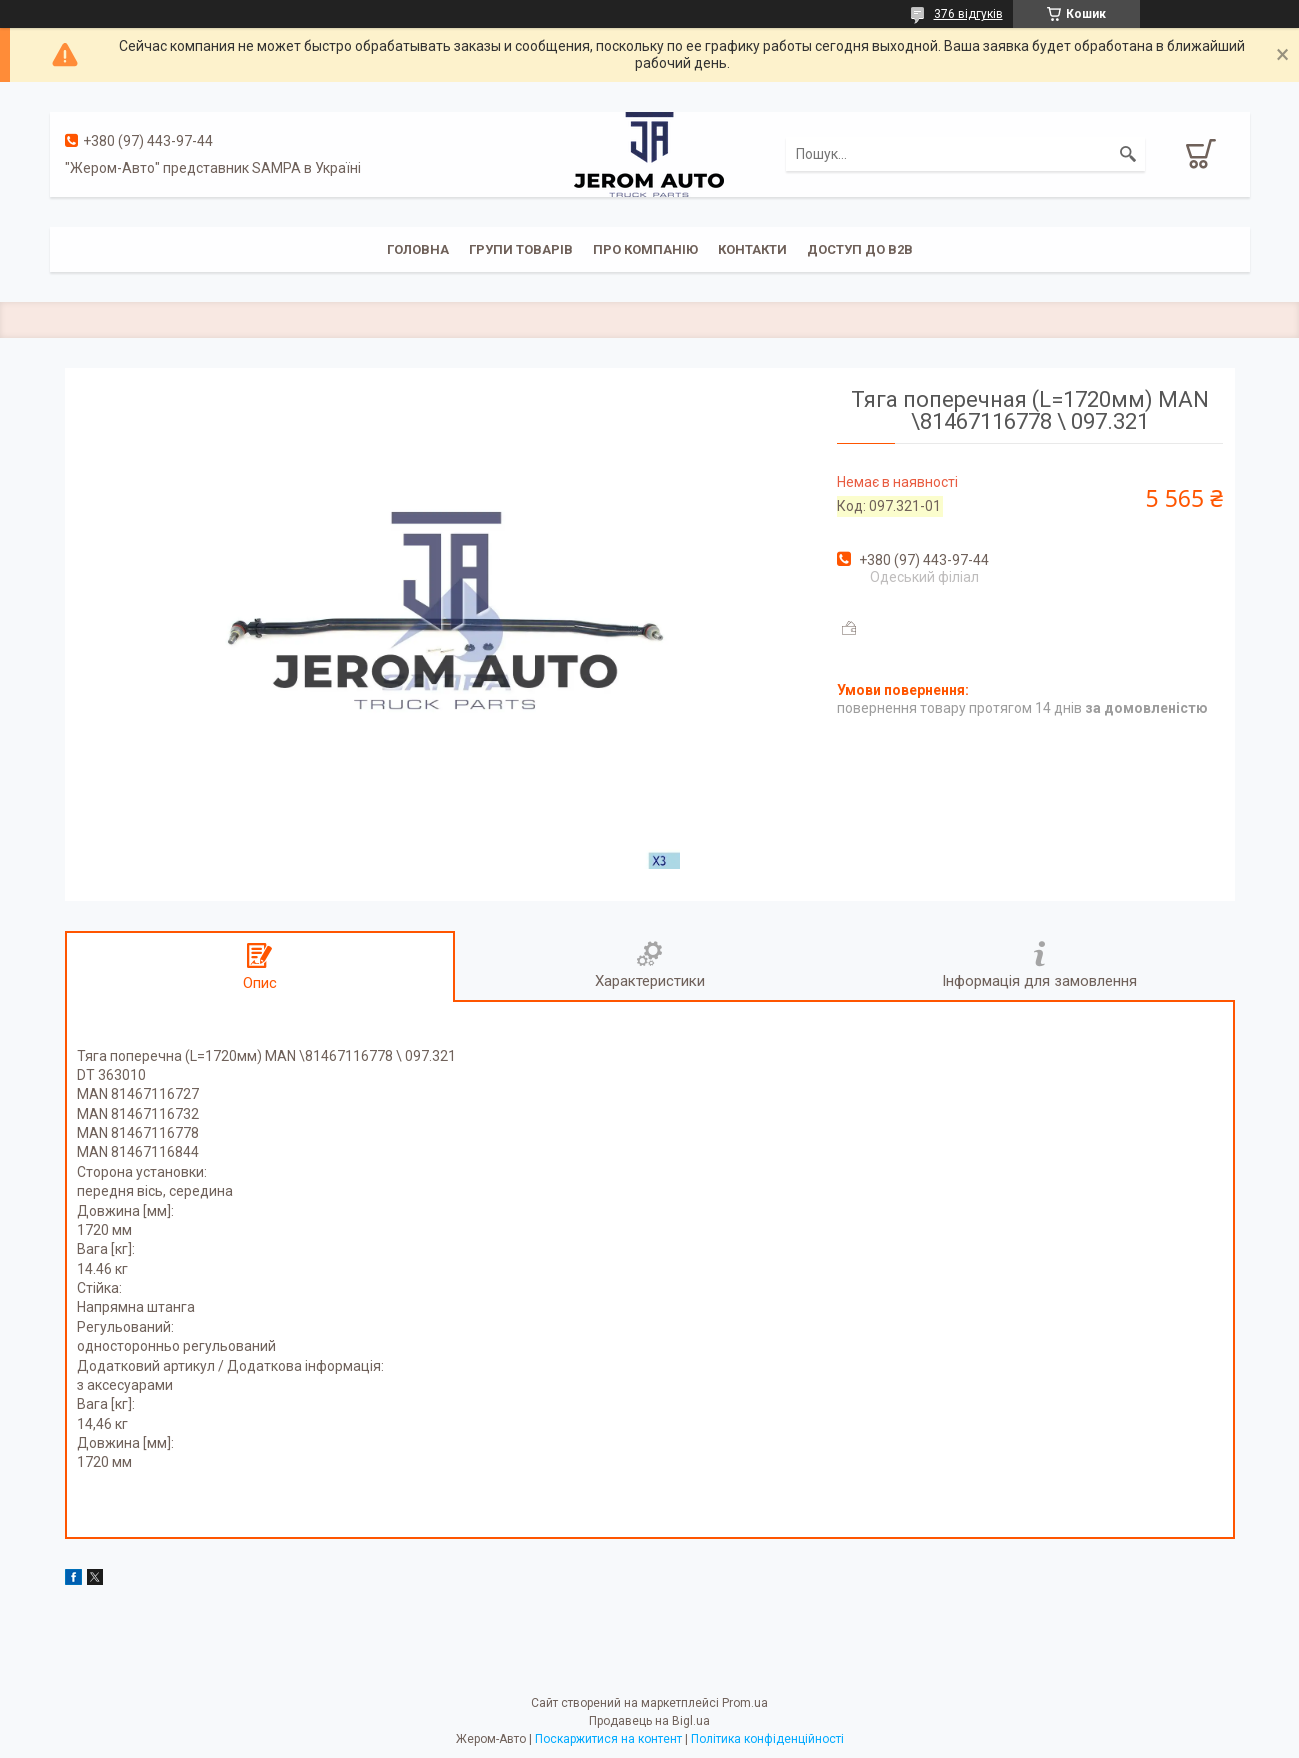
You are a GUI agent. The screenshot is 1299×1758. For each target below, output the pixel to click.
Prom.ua (745, 1703)
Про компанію (645, 249)
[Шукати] (1128, 154)
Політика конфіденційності (767, 1739)
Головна (418, 249)
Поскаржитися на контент (608, 1739)
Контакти (752, 249)
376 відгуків (968, 14)
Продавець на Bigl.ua (649, 1721)
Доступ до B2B (860, 249)
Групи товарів (521, 249)
